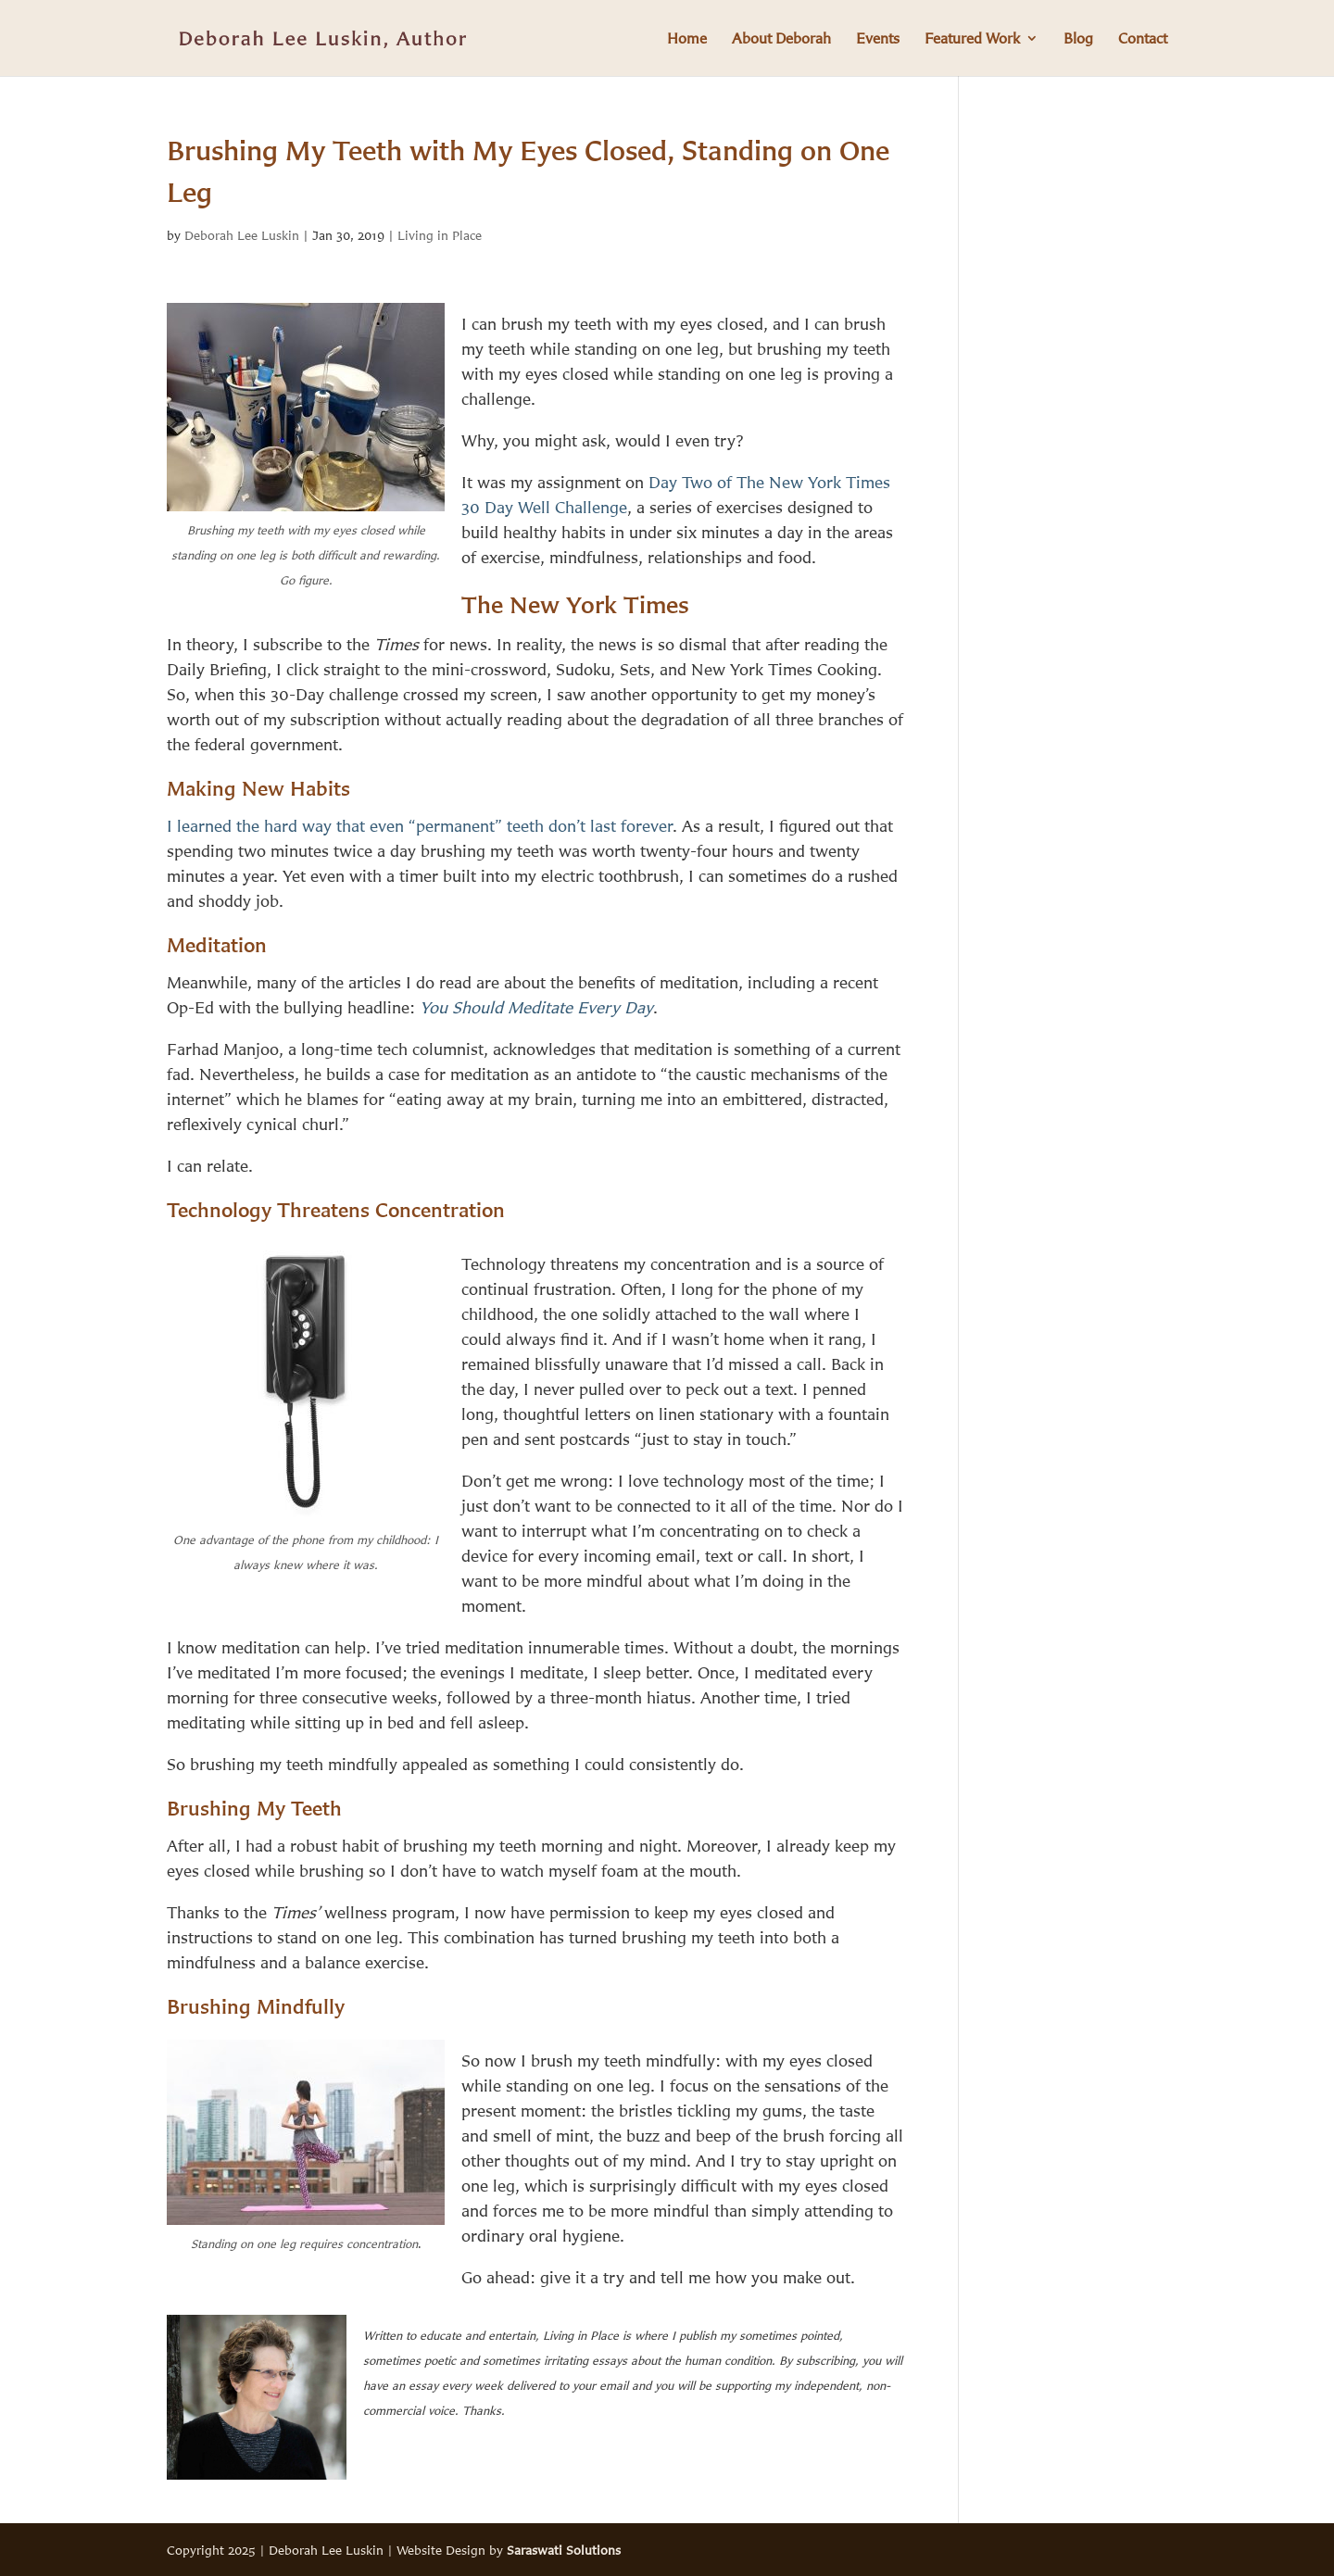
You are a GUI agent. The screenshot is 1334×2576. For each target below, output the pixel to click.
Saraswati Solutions (564, 2549)
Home (687, 39)
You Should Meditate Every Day (536, 1007)
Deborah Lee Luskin (241, 235)
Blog (1078, 39)
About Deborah (781, 39)
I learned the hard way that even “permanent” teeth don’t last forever (420, 825)
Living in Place (439, 235)
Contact (1142, 39)
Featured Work (972, 39)
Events (878, 39)
